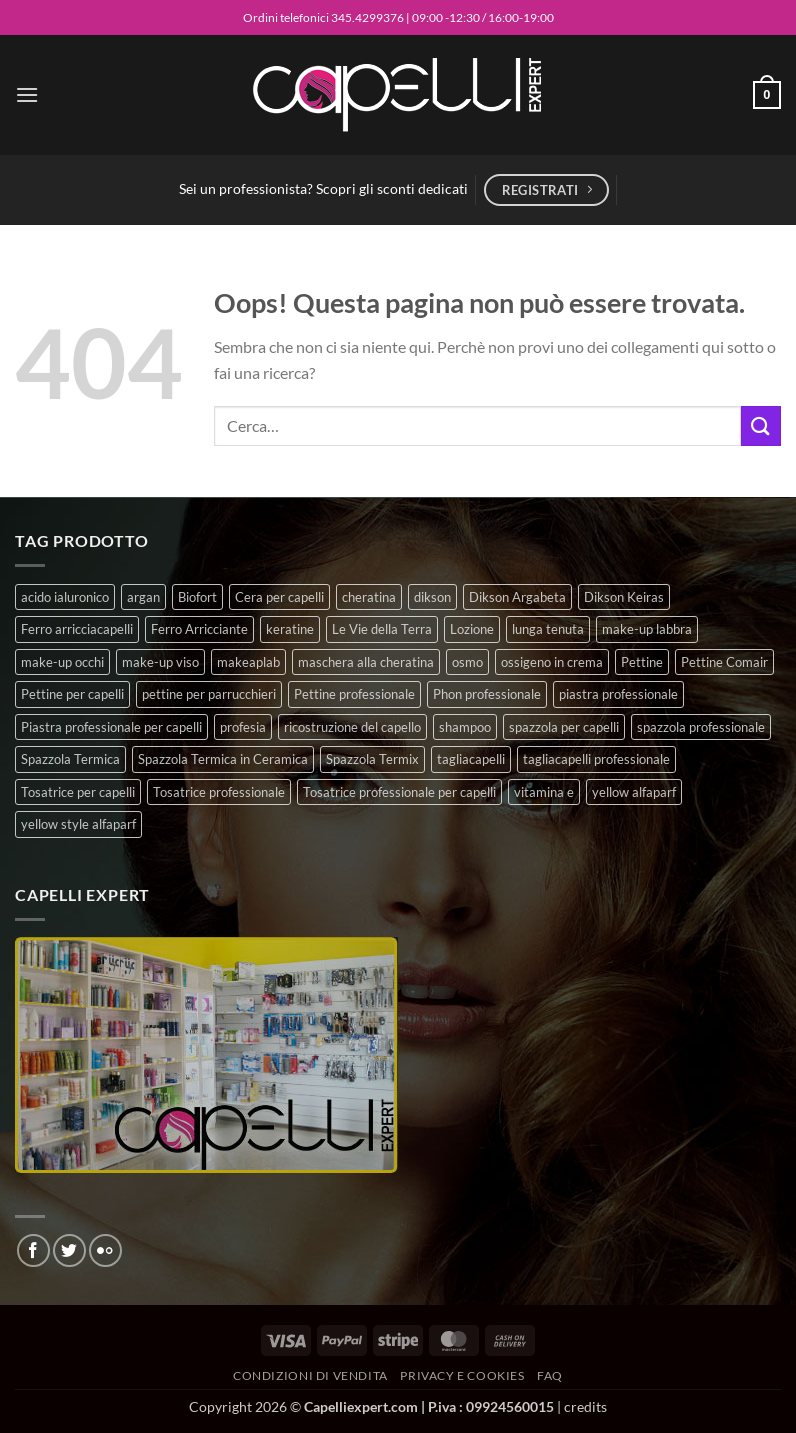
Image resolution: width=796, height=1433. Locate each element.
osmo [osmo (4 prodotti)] (467, 662)
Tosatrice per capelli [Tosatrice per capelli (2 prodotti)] (78, 792)
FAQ (550, 1375)
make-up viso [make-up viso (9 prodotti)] (160, 662)
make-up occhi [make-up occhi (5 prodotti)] (62, 662)
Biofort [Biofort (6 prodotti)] (197, 597)
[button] (27, 94)
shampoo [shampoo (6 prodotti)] (465, 727)
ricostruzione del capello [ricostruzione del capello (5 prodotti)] (352, 727)
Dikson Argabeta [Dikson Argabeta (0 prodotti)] (517, 597)
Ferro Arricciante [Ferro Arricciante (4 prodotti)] (199, 629)
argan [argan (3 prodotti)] (143, 597)
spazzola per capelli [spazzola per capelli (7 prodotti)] (564, 727)
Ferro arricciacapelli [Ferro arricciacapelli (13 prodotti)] (77, 629)
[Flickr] (105, 1250)
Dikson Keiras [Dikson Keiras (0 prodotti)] (624, 597)
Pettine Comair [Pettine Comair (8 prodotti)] (724, 662)
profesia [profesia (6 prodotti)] (243, 727)
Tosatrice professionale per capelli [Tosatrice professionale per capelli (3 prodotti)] (399, 792)
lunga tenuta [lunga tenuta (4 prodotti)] (548, 629)
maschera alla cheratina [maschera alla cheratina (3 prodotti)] (366, 662)
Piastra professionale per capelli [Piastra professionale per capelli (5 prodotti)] (111, 727)
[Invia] (761, 425)
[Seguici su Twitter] (69, 1250)
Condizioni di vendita (310, 1375)
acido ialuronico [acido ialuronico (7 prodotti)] (65, 597)
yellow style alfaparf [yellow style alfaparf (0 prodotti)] (78, 824)
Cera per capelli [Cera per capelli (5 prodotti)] (279, 597)
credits (585, 1406)
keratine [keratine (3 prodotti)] (290, 629)
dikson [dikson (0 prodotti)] (432, 597)
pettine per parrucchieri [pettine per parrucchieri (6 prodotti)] (209, 694)
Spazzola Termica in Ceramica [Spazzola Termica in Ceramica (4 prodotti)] (223, 759)
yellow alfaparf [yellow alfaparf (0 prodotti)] (634, 792)
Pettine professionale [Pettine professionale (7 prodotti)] (354, 694)
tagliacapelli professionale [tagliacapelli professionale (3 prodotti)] (596, 759)
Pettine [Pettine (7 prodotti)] (642, 662)
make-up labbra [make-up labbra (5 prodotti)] (647, 629)
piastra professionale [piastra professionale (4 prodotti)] (618, 694)
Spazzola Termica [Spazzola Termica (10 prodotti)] (70, 759)
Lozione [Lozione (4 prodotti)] (472, 629)
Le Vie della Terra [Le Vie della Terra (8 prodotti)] (382, 629)
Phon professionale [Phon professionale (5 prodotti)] (487, 694)
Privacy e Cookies (462, 1375)
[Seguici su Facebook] (33, 1250)
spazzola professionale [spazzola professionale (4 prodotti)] (701, 727)
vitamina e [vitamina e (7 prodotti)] (544, 792)
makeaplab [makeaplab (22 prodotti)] (248, 662)
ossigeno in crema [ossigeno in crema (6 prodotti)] (552, 662)
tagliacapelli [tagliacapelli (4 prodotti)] (471, 759)
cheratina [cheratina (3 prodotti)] (369, 597)
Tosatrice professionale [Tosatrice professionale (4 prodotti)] (219, 792)
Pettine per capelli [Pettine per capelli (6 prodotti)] (72, 694)
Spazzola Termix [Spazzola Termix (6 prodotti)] (372, 759)
